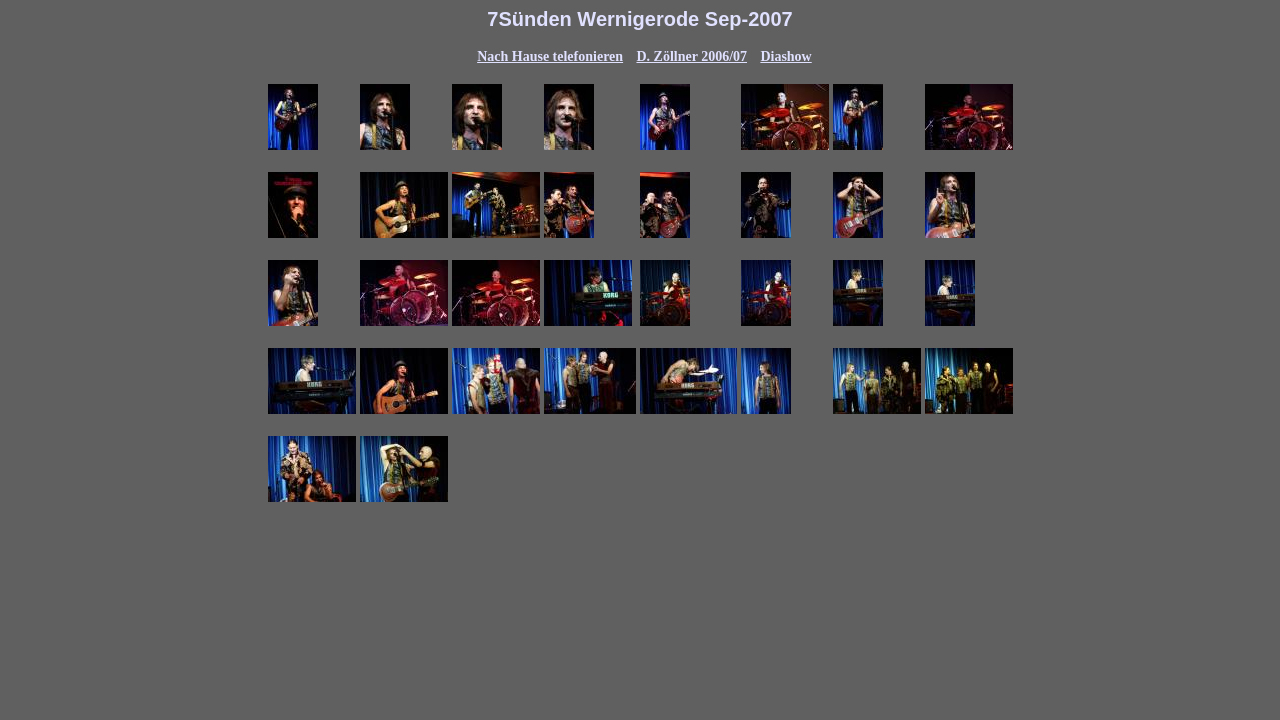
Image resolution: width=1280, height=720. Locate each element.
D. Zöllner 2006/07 (691, 56)
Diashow (785, 56)
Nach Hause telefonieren (550, 56)
